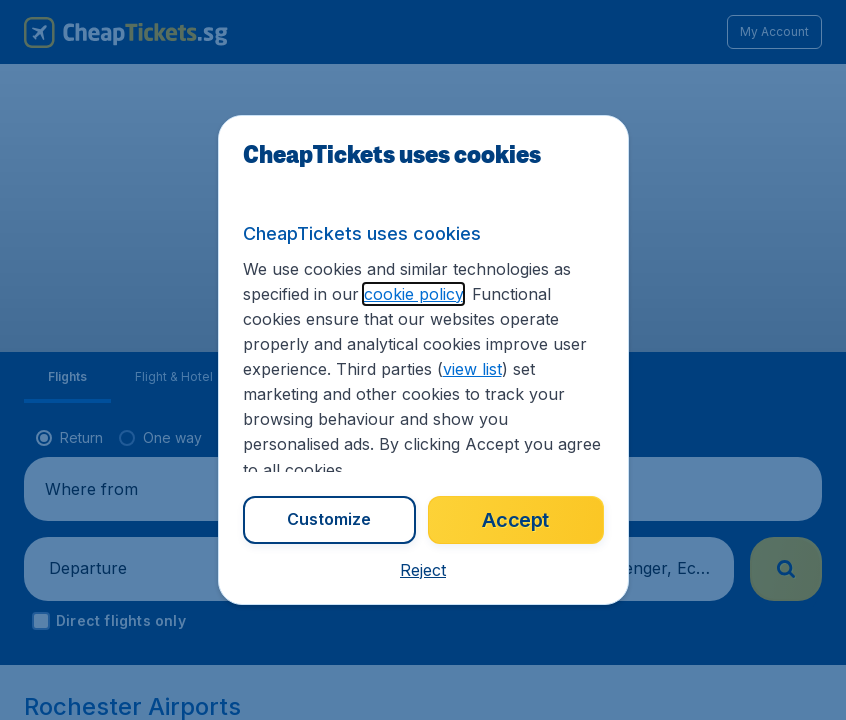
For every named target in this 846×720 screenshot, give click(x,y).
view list (472, 369)
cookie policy (413, 294)
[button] (423, 570)
